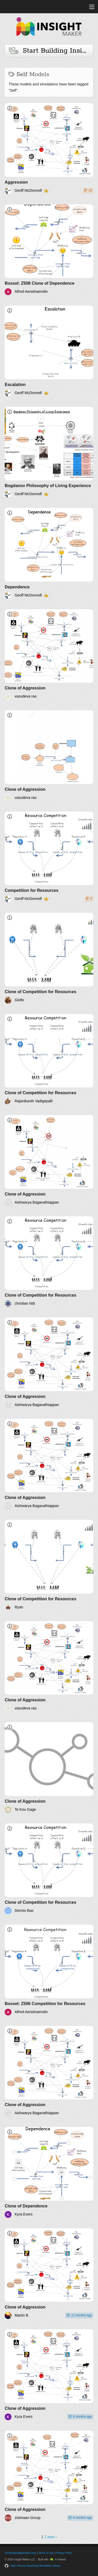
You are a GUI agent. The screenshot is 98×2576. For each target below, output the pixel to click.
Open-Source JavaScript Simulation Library (35, 2565)
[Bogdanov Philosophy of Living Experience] (49, 452)
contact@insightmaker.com (20, 2553)
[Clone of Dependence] (49, 2172)
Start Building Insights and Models (51, 50)
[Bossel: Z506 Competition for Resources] (49, 1970)
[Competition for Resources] (49, 857)
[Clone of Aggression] (49, 654)
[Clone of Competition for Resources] (49, 958)
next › (52, 2537)
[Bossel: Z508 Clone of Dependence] (49, 249)
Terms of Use (46, 2553)
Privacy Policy (64, 2553)
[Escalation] (49, 351)
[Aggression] (49, 148)
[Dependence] (49, 553)
